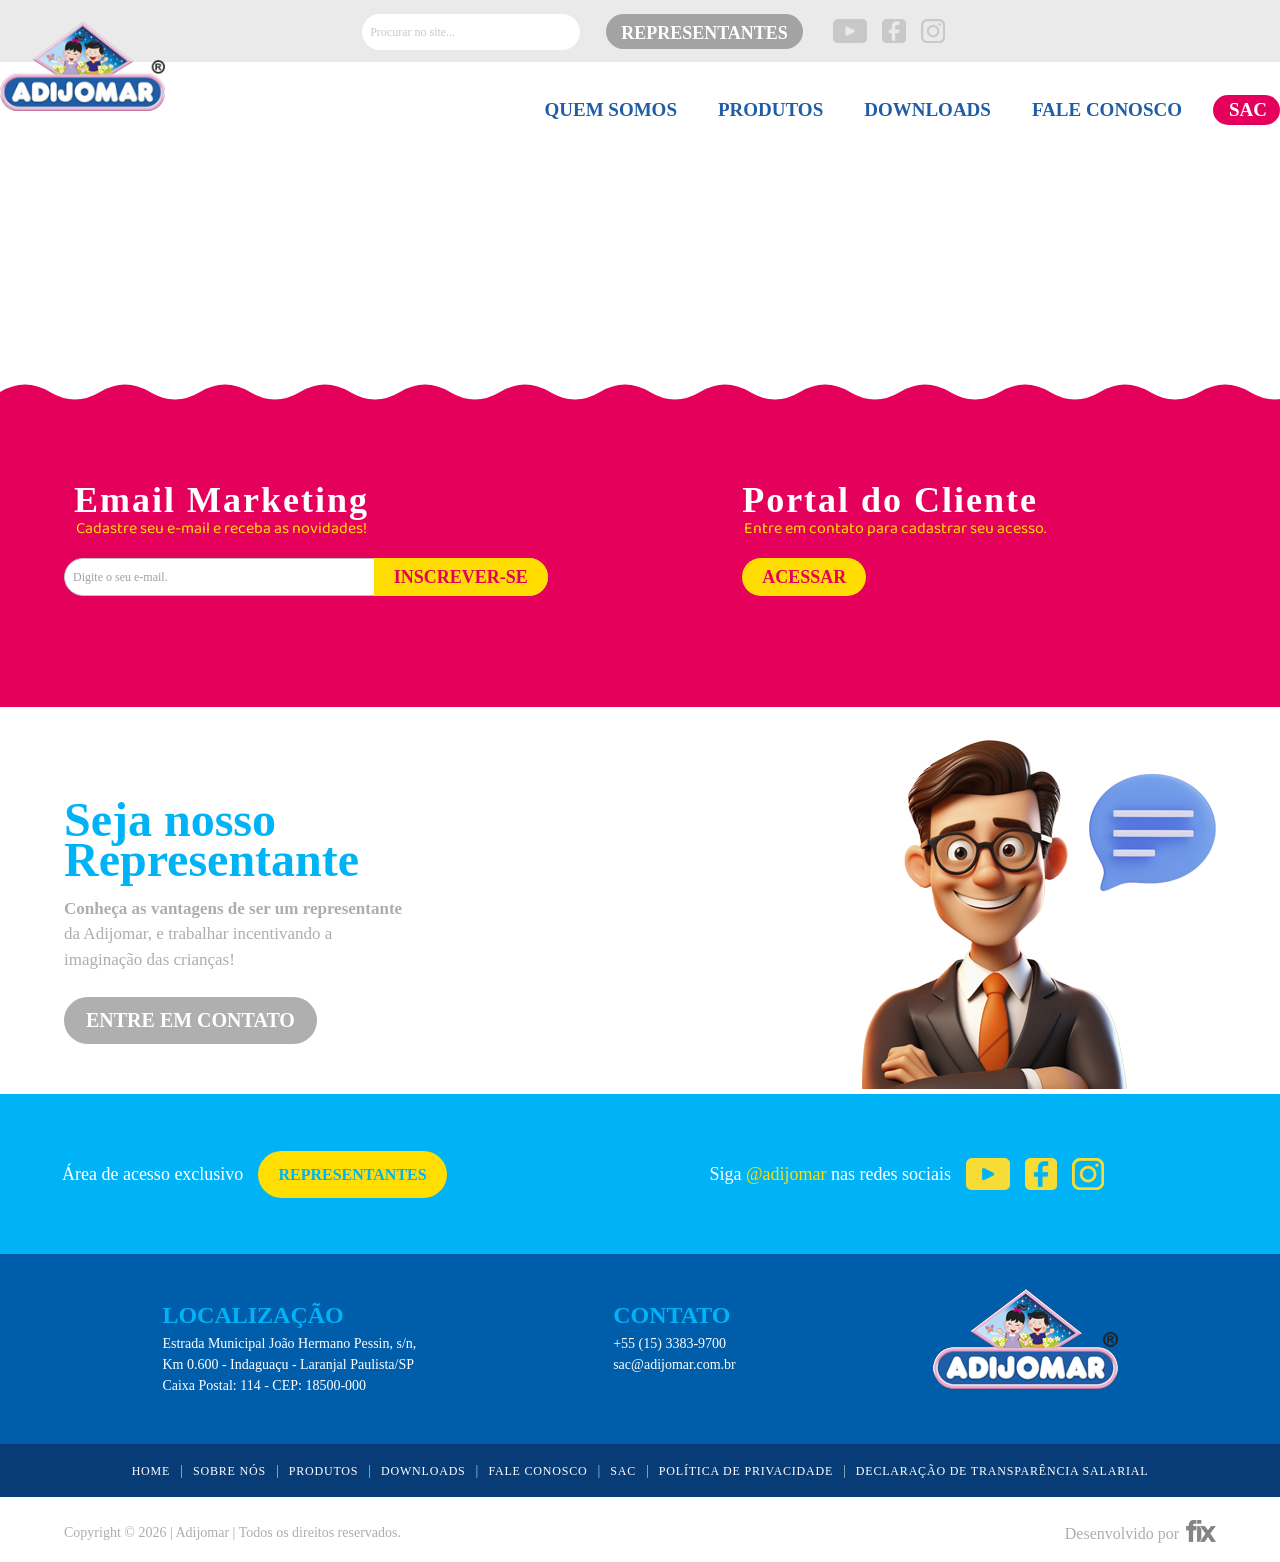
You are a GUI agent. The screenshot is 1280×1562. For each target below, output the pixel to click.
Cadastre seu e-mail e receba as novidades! (221, 529)
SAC (1248, 110)
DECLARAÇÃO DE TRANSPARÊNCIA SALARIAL (1002, 1471)
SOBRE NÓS (229, 1471)
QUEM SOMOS (610, 110)
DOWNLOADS (927, 110)
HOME (151, 1471)
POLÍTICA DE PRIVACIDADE (746, 1471)
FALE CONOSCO (1107, 110)
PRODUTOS (770, 110)
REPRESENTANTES (704, 33)
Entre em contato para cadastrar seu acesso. (895, 529)
